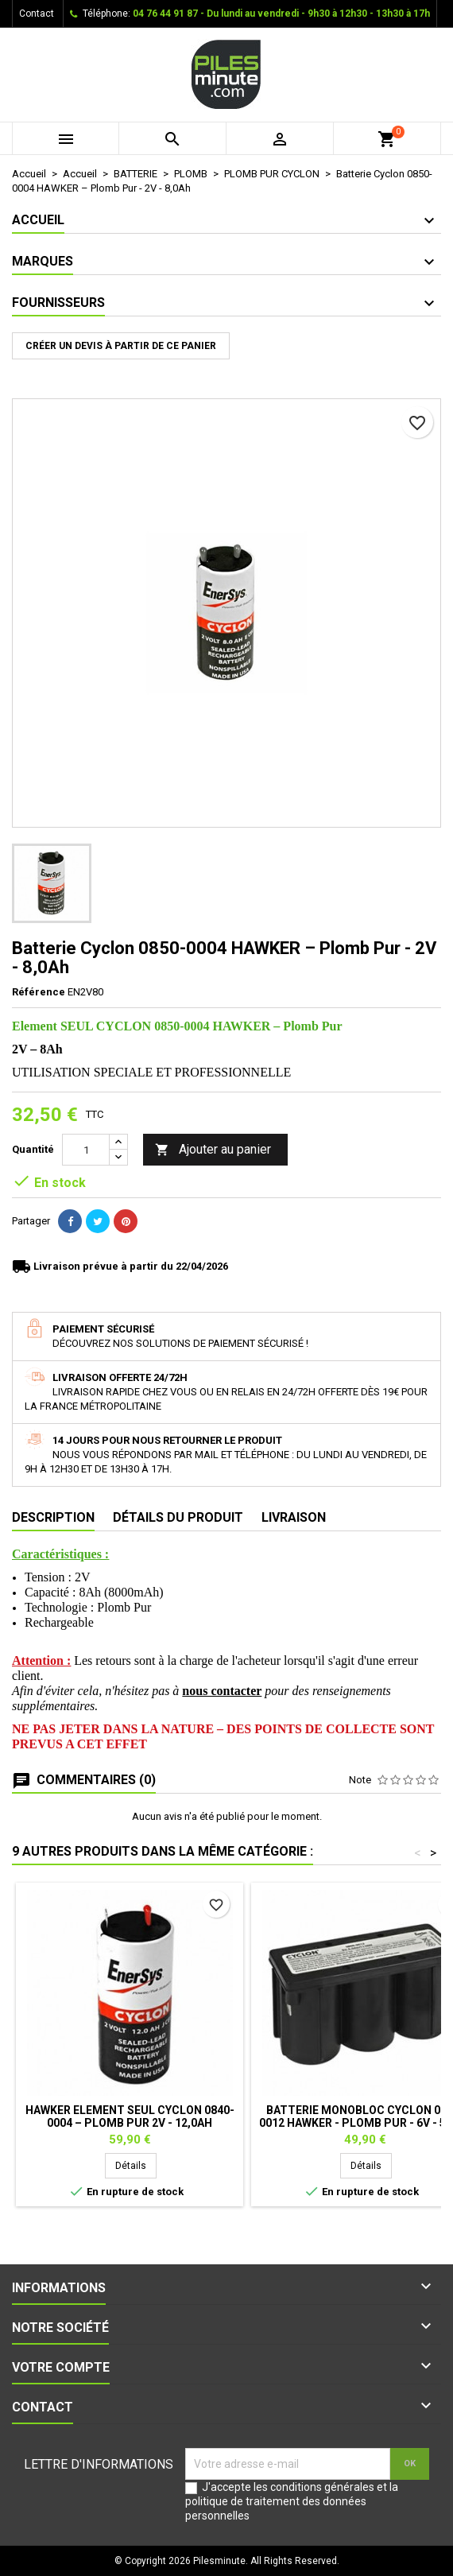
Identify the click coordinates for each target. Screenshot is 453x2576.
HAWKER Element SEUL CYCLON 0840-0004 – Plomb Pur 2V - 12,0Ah (129, 2116)
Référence (38, 992)
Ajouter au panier (213, 1150)
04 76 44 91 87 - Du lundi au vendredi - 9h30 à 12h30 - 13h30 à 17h (281, 13)
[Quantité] (86, 1150)
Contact (36, 13)
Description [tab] (53, 1517)
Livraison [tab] (293, 1517)
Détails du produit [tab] (178, 1517)
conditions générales (322, 2487)
